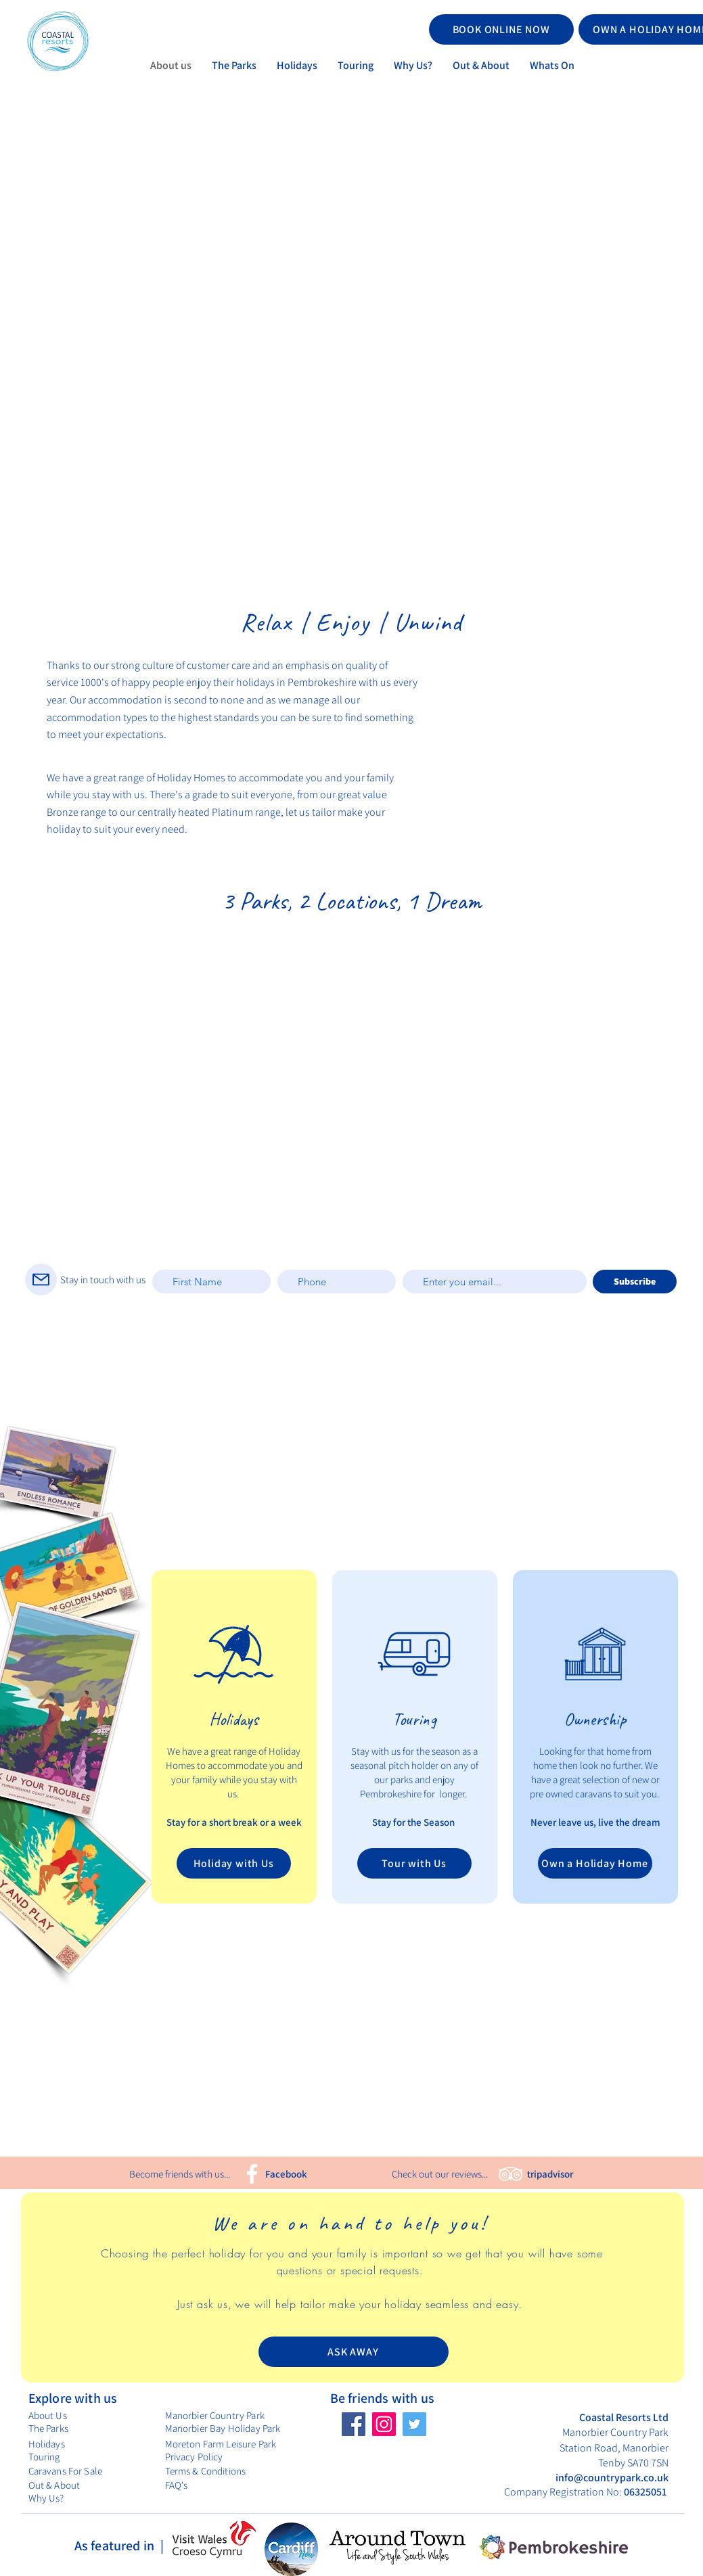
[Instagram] (384, 2424)
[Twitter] (414, 2424)
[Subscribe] (635, 1281)
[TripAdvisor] (510, 2174)
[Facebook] (252, 2174)
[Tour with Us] (414, 1863)
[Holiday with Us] (234, 1863)
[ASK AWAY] (353, 2352)
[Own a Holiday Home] (595, 1863)
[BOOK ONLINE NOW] (501, 29)
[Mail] (41, 1279)
